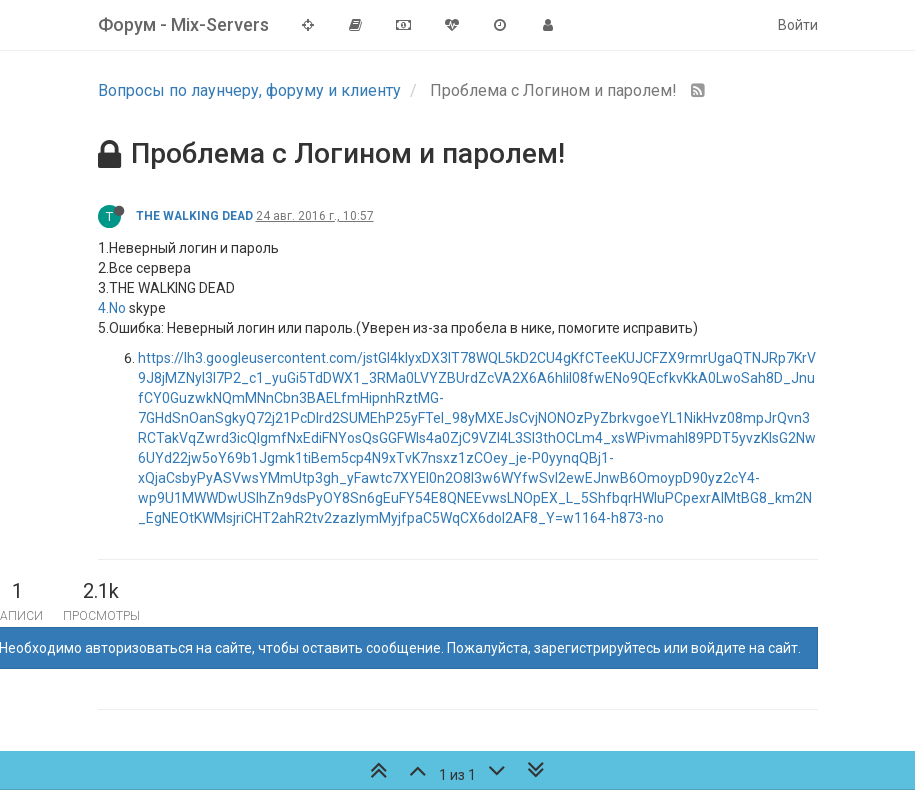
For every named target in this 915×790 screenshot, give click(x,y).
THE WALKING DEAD (194, 216)
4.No (112, 308)
